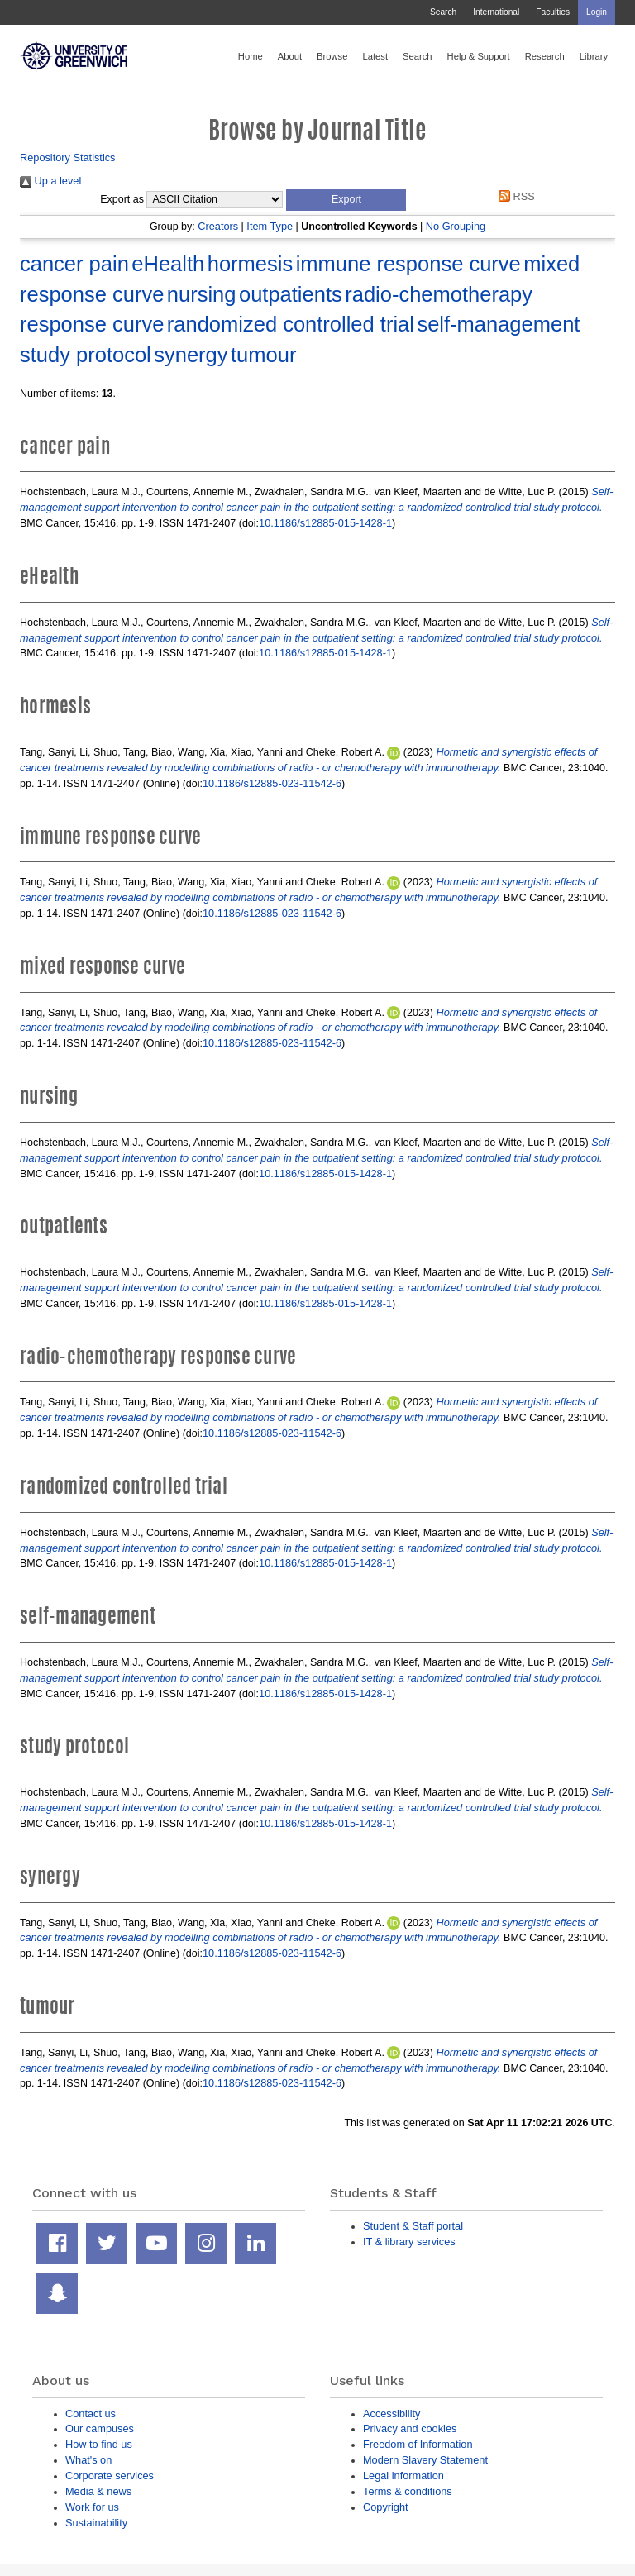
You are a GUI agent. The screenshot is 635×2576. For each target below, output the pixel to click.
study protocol (85, 354)
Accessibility (391, 2413)
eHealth (167, 263)
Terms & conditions (407, 2491)
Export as (122, 199)
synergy (190, 354)
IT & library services (409, 2241)
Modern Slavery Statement (425, 2460)
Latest (375, 56)
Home (250, 56)
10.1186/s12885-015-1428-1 (325, 523)
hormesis (250, 263)
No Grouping (455, 226)
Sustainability (96, 2522)
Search (443, 12)
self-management (498, 324)
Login (596, 12)
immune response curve (408, 263)
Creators (218, 226)
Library (594, 56)
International (496, 12)
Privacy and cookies (409, 2428)
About (290, 56)
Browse (332, 56)
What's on (88, 2460)
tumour (263, 354)
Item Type (269, 226)
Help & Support (478, 56)
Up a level (50, 180)
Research (545, 56)
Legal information (403, 2475)
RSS (514, 196)
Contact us (90, 2413)
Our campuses (99, 2428)
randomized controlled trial (290, 324)
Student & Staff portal (413, 2226)
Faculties (553, 12)
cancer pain (74, 263)
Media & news (98, 2491)
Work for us (92, 2507)
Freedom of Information (418, 2444)
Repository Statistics (68, 157)
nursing (201, 294)
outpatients (290, 294)
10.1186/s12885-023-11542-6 (272, 783)
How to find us (98, 2444)
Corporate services (109, 2475)
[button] (346, 200)
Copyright (385, 2507)
